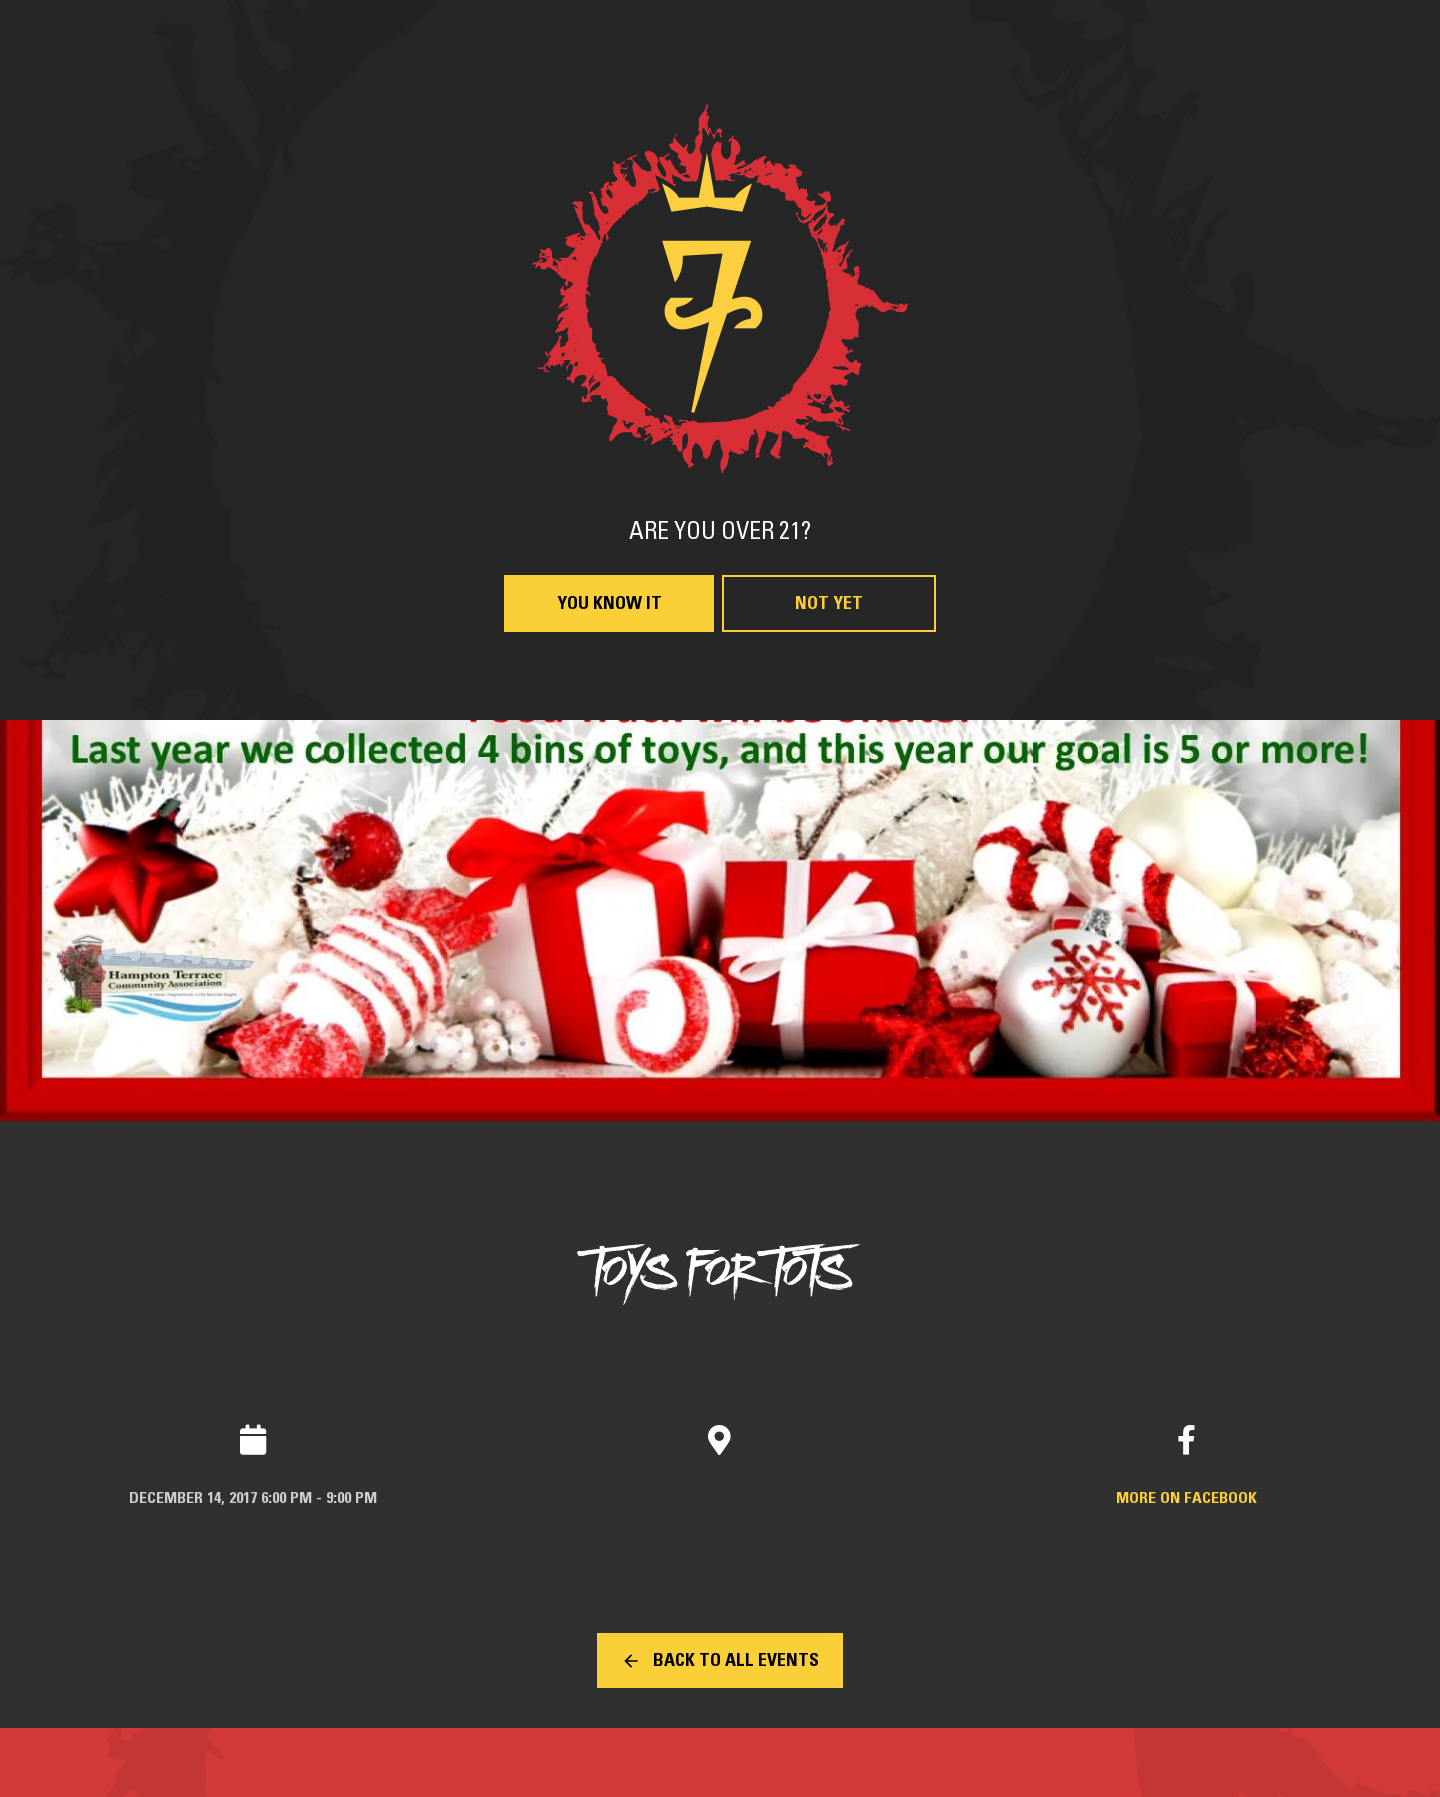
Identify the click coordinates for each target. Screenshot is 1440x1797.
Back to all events (736, 1661)
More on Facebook (1186, 1498)
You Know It (609, 604)
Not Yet (829, 604)
